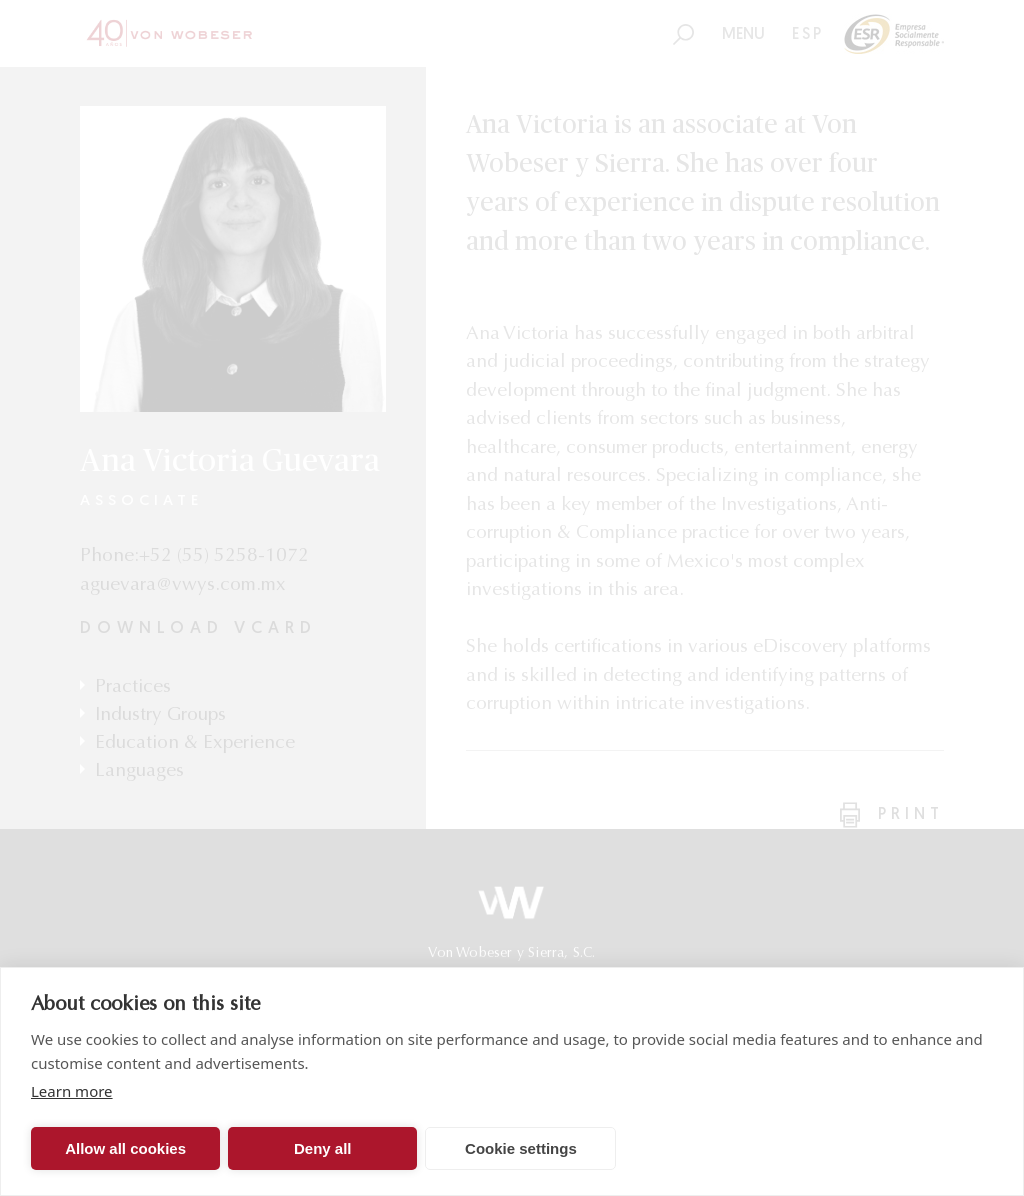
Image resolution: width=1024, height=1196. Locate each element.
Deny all (323, 1148)
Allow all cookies (125, 1148)
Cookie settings (521, 1148)
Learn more (72, 1091)
